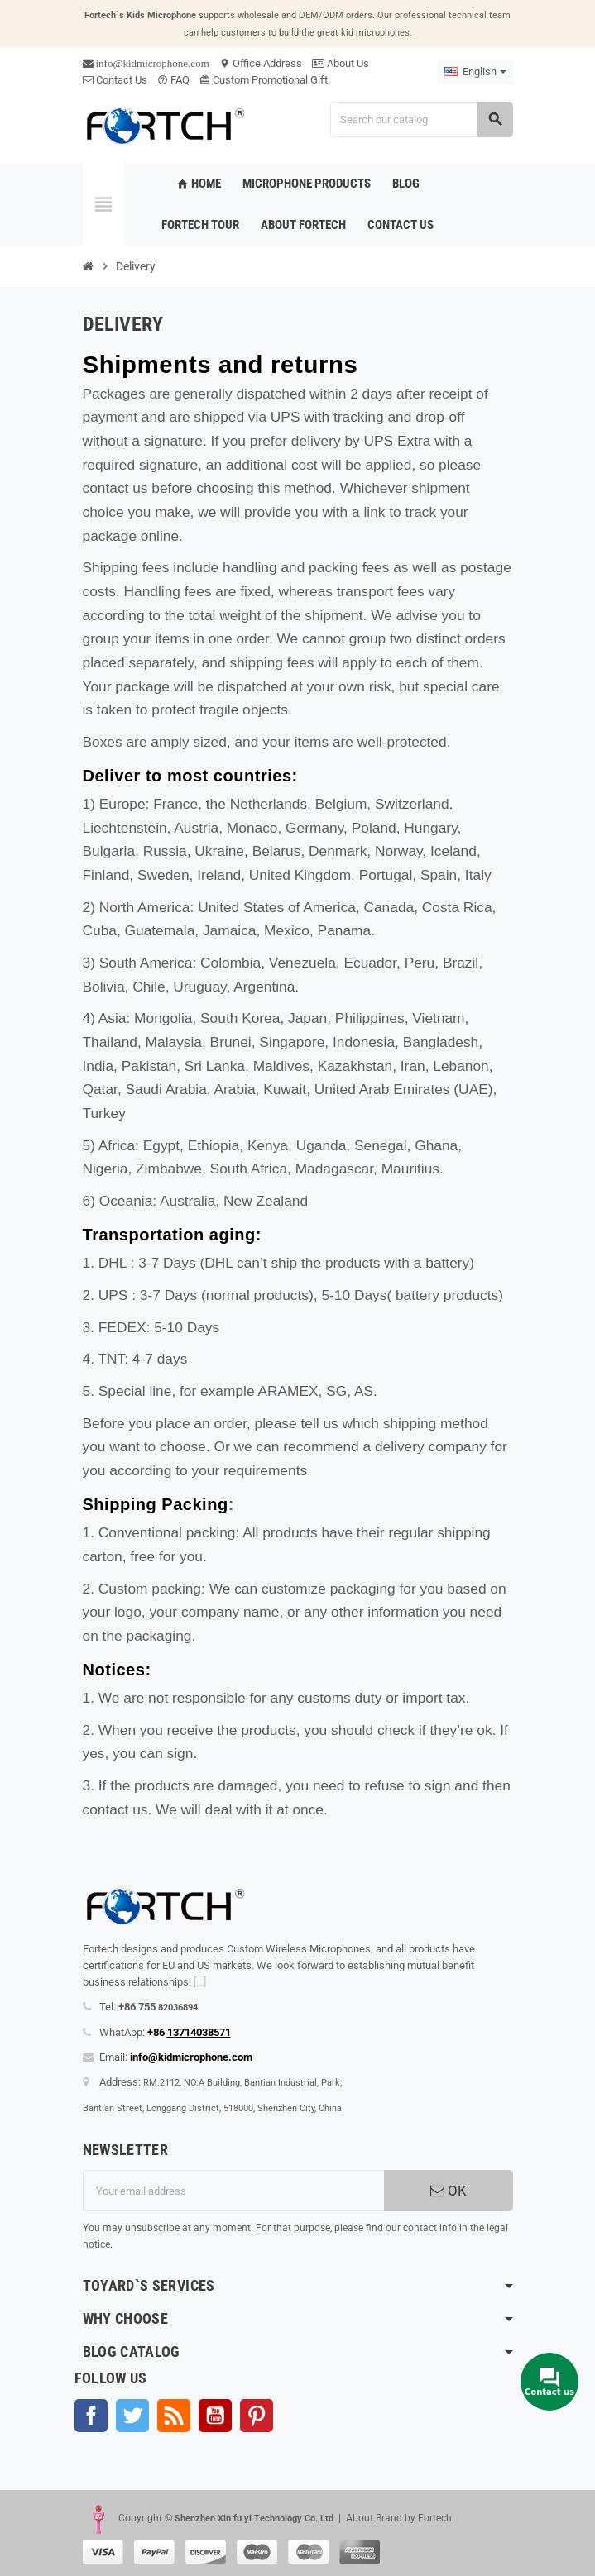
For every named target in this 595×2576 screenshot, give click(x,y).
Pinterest (256, 2415)
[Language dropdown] (475, 72)
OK (448, 2190)
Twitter (132, 2415)
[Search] (421, 119)
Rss (173, 2415)
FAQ (173, 80)
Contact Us (115, 80)
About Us (340, 63)
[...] (200, 1982)
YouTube (215, 2415)
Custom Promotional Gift (263, 80)
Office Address (260, 63)
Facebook (91, 2415)
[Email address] (233, 2190)
